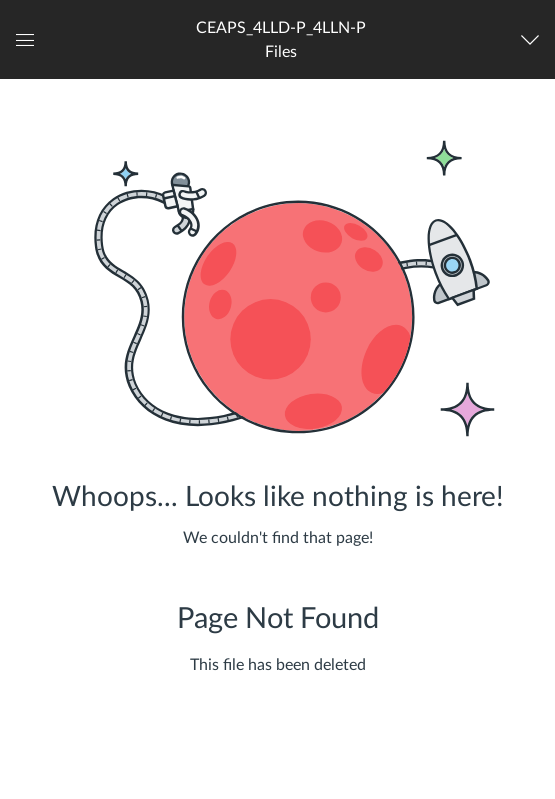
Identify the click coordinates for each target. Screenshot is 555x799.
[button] (281, 39)
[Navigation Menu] (534, 40)
